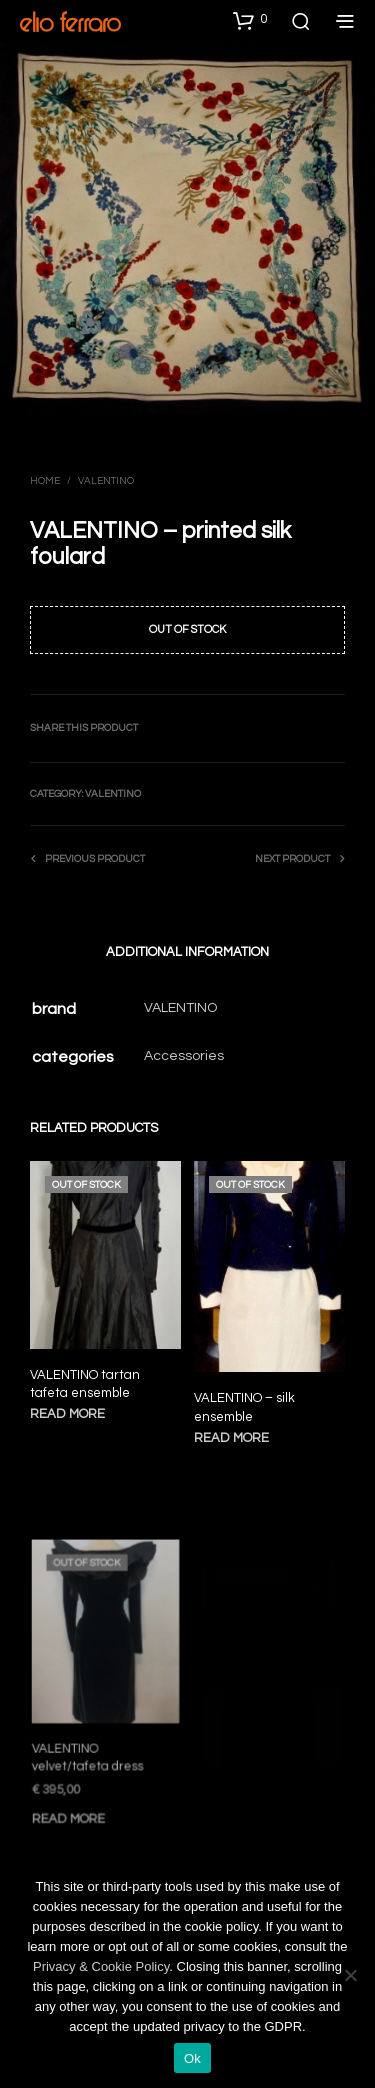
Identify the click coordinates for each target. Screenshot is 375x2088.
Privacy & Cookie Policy (101, 1966)
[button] (250, 20)
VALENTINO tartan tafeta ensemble (85, 1384)
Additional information (187, 952)
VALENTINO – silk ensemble (245, 1403)
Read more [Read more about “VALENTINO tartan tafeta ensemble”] (67, 1414)
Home (45, 481)
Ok (192, 2058)
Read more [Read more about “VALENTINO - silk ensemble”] (233, 1431)
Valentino (106, 481)
